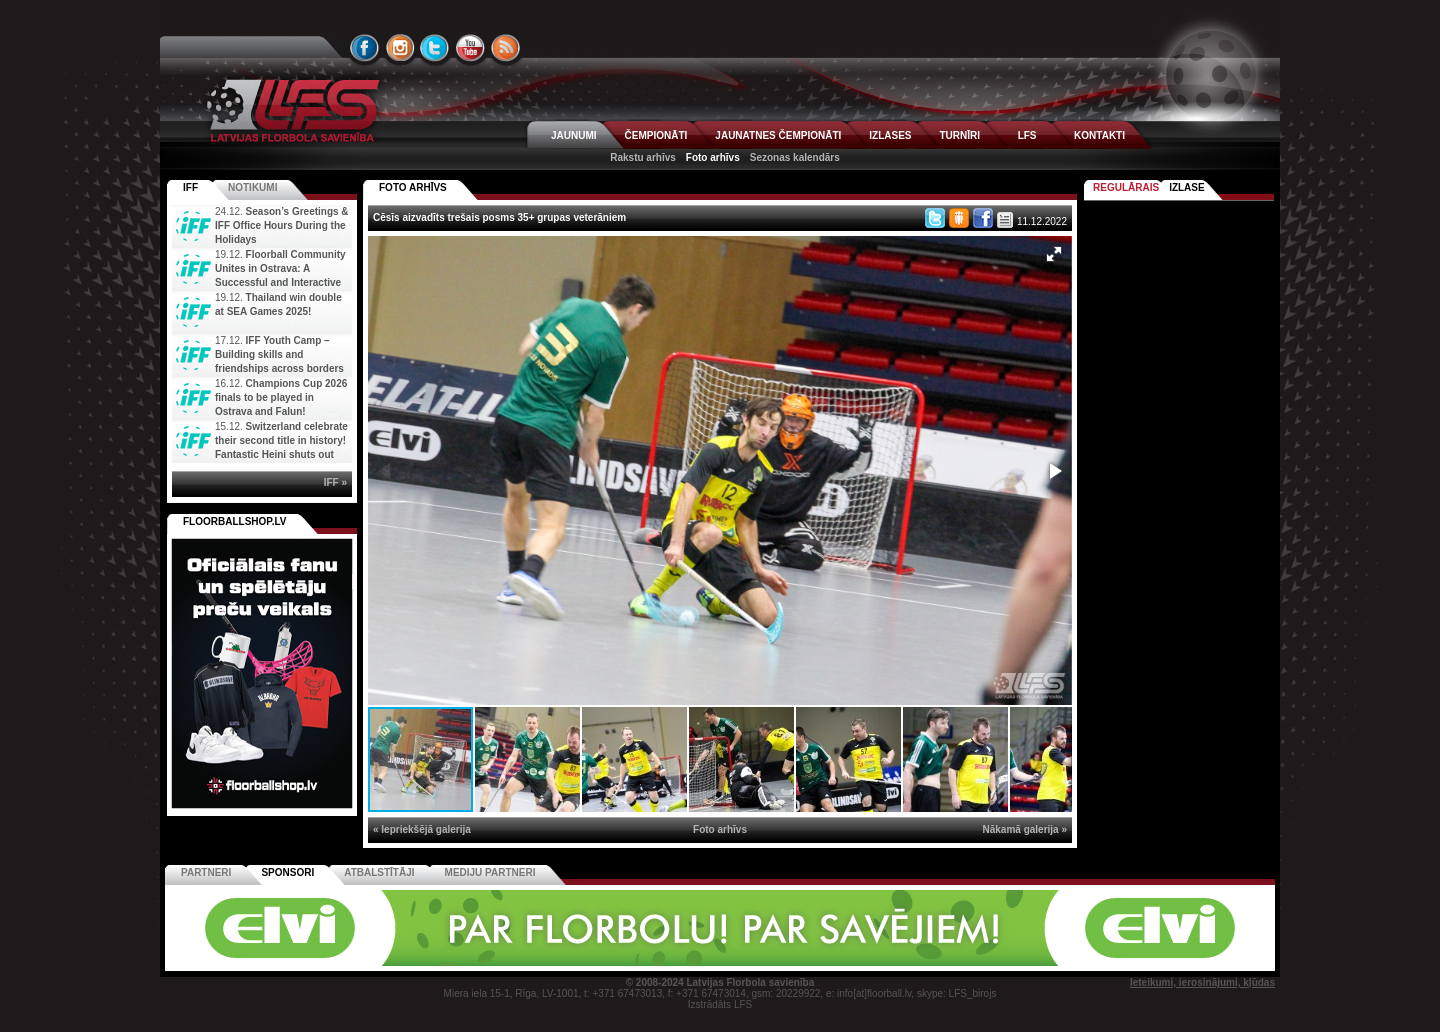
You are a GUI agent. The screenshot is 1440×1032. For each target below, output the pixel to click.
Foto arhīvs (713, 157)
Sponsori (287, 872)
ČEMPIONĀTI (656, 135)
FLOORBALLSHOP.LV (235, 521)
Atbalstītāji (379, 872)
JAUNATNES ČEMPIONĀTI (778, 135)
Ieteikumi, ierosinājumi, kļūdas (1202, 982)
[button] (1054, 254)
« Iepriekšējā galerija (422, 829)
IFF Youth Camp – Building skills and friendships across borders (279, 354)
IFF (190, 187)
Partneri (206, 872)
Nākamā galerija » (1025, 829)
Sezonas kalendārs (795, 157)
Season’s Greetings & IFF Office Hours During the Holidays (282, 225)
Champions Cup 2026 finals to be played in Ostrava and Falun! (281, 397)
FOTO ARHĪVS (413, 187)
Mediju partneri (490, 872)
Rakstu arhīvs (643, 157)
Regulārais (1126, 187)
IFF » (335, 482)
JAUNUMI (574, 135)
